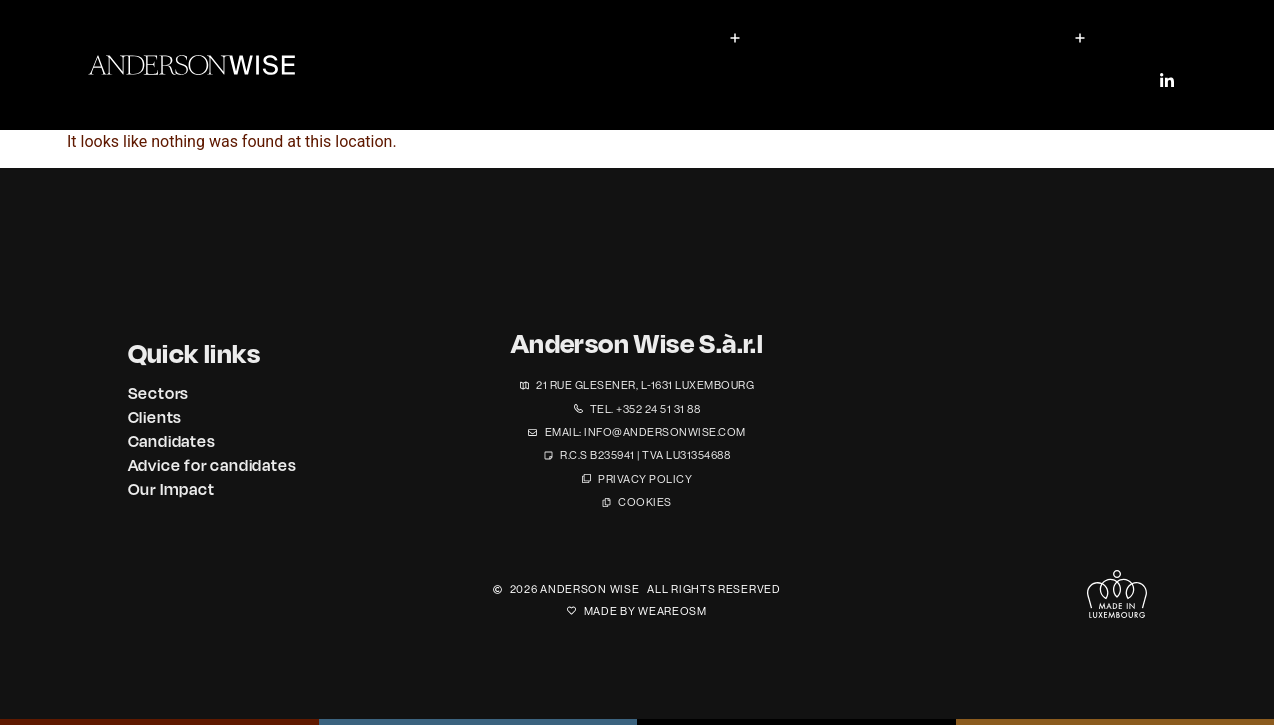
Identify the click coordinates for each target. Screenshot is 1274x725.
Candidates (172, 441)
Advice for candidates (212, 465)
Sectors (159, 393)
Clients (155, 417)
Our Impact (171, 489)
